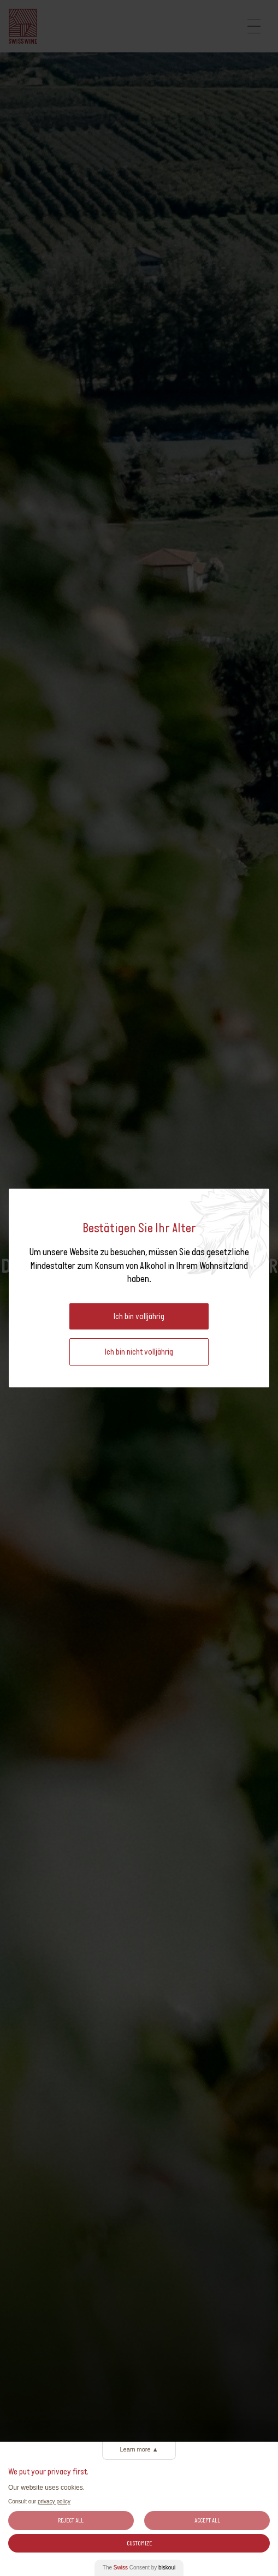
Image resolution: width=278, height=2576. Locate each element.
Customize (139, 2543)
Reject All (71, 2520)
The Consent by (139, 2568)
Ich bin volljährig (139, 1316)
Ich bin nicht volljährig (139, 1351)
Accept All (207, 2520)
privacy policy (54, 2501)
